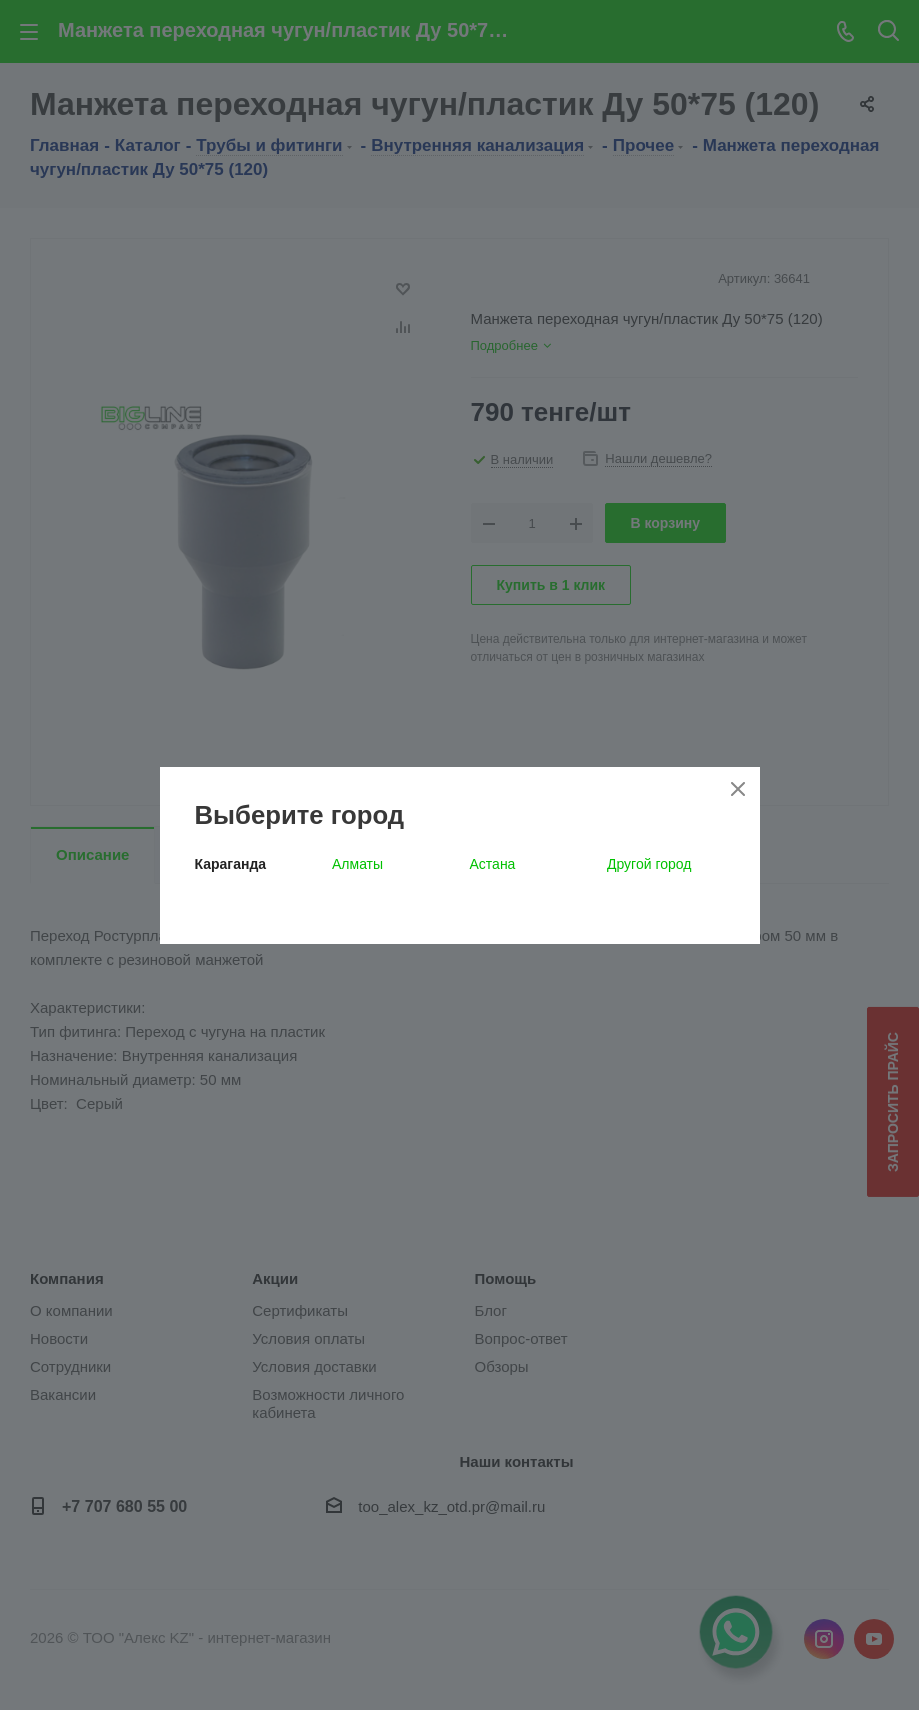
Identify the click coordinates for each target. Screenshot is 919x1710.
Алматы (357, 864)
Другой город (649, 864)
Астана (493, 864)
